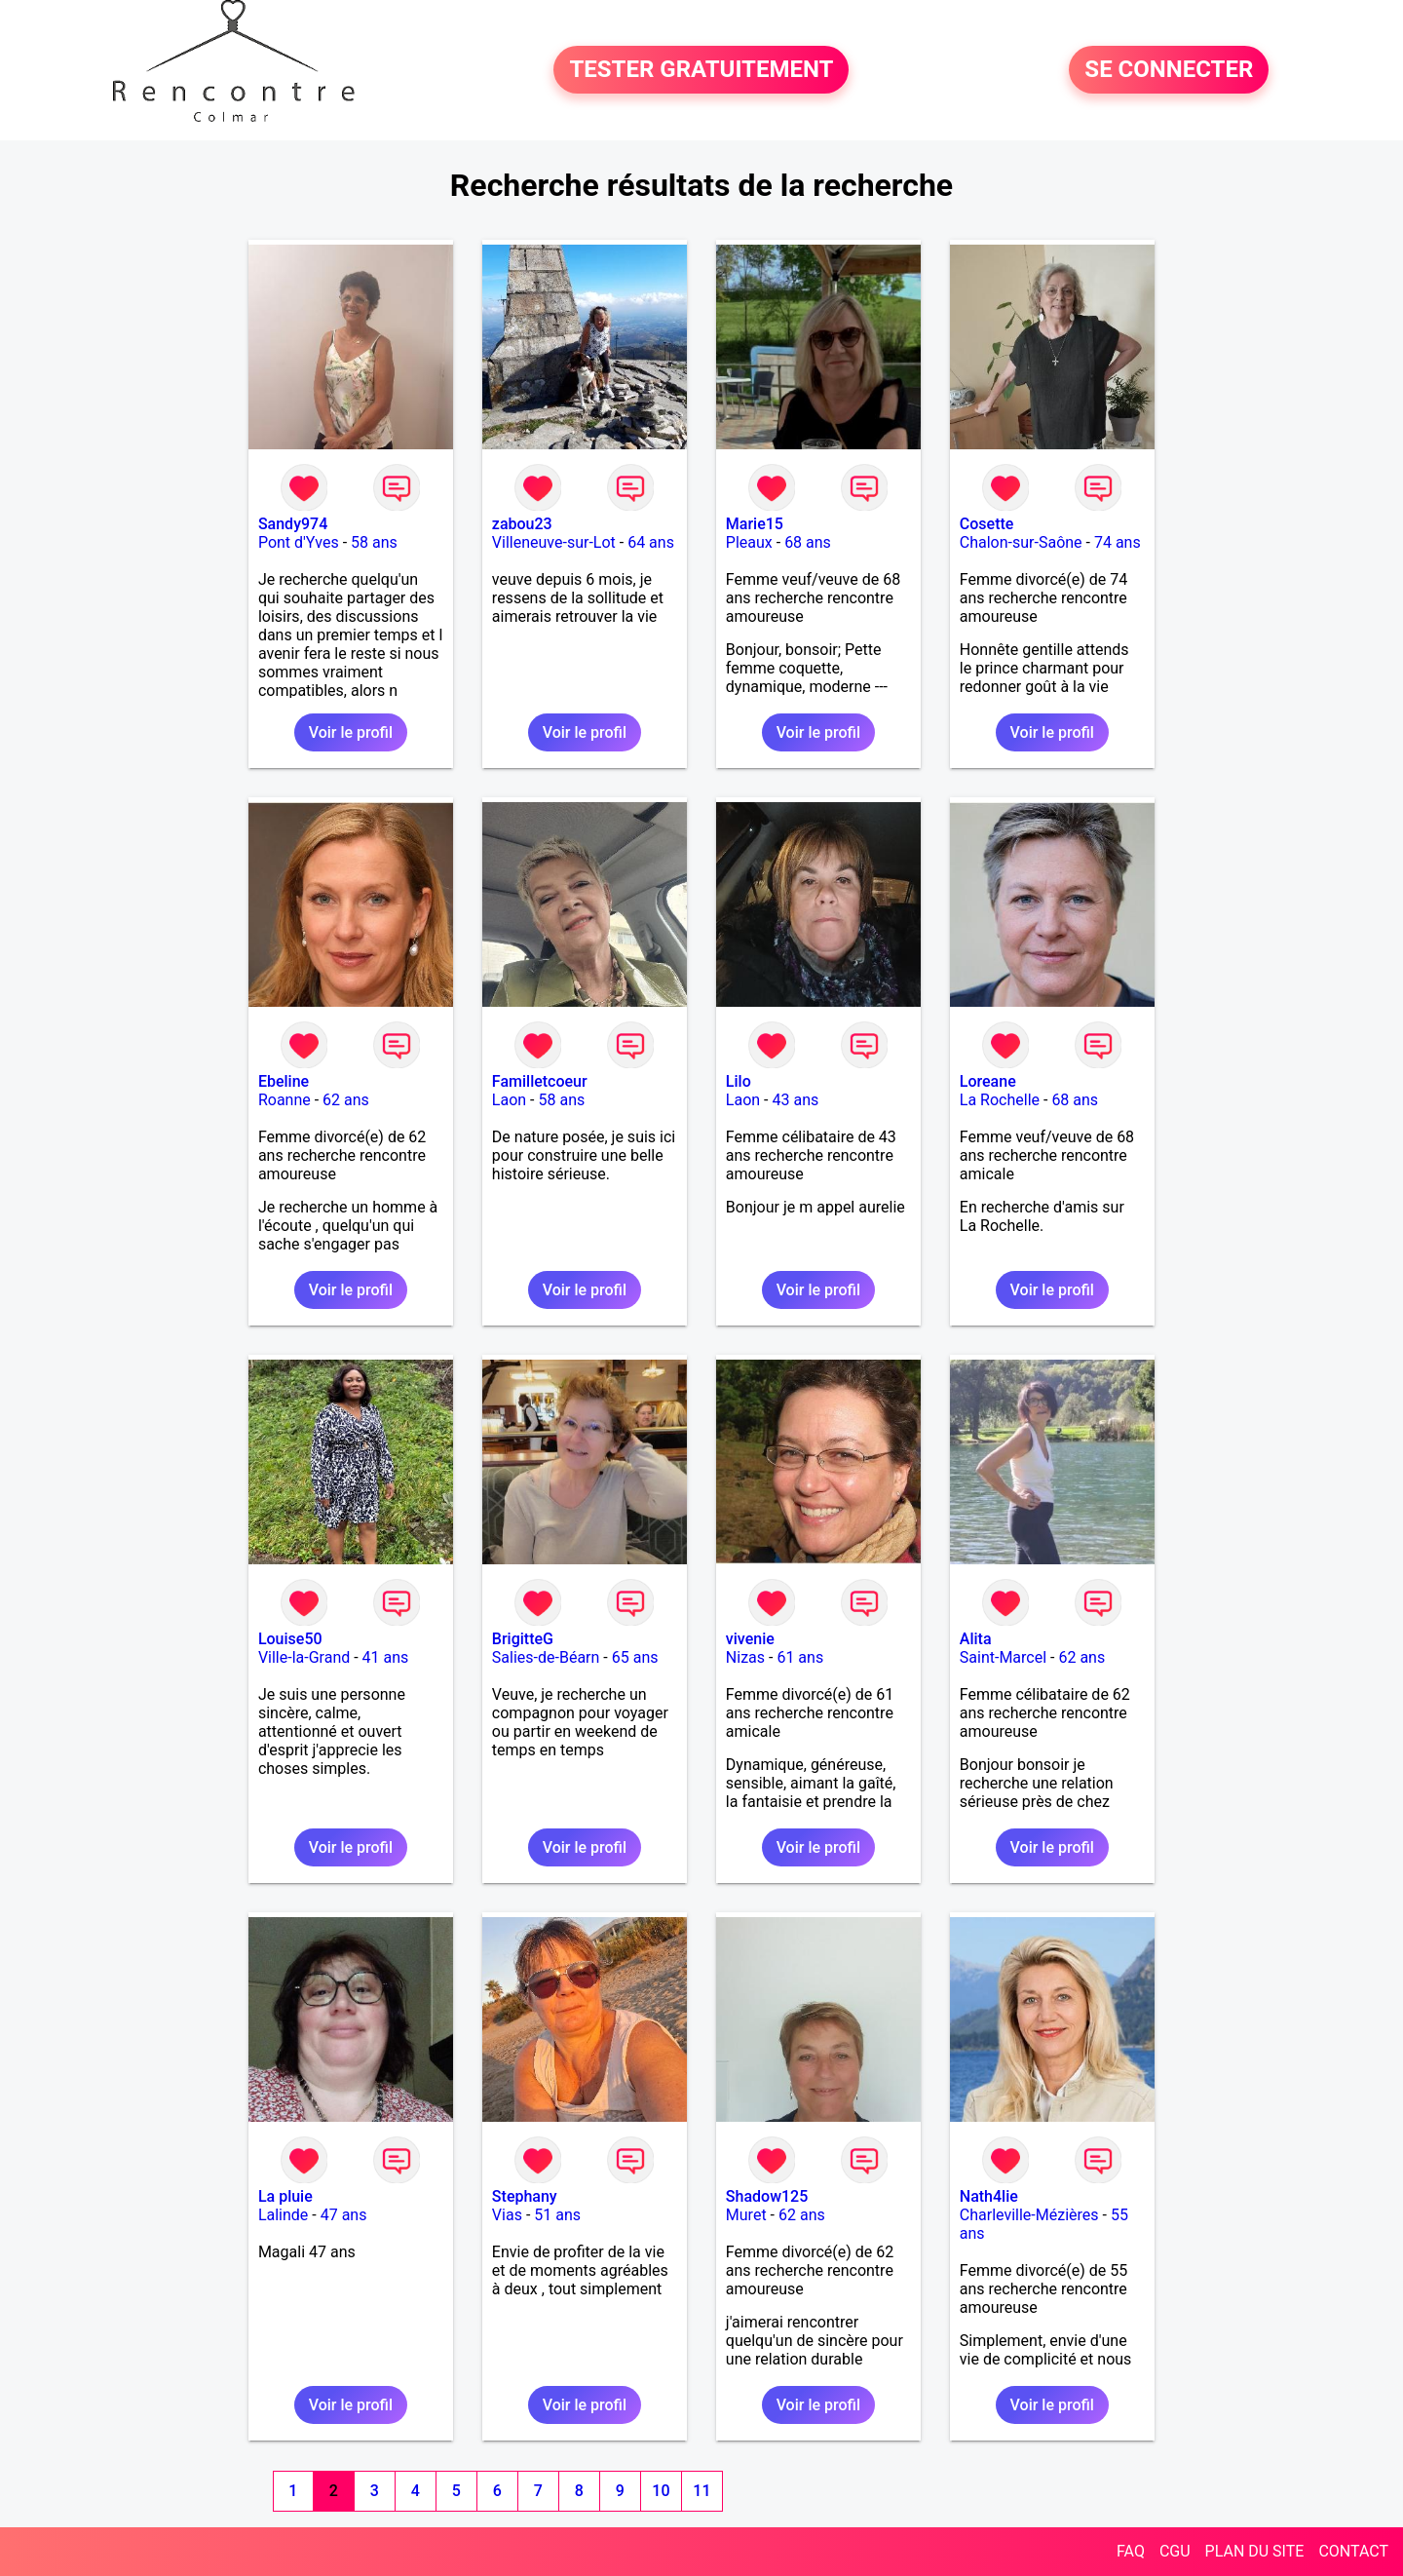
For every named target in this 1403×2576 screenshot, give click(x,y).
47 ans (344, 2215)
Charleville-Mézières (1029, 2215)
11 (701, 2490)
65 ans (635, 1657)
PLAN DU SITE (1255, 2551)
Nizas (745, 1657)
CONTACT (1353, 2551)
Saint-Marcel (1003, 1657)
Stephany (524, 2196)
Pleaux (749, 542)
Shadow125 (767, 2196)
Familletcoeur (540, 1081)
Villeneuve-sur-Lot (554, 542)
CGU (1175, 2551)
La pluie (285, 2196)
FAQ (1131, 2551)
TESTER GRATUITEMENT (701, 70)
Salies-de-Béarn (546, 1657)
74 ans (1117, 542)
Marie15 (754, 524)
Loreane (988, 1081)
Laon (509, 1100)
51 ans (557, 2215)
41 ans (385, 1657)
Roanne (284, 1100)
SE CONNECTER (1168, 70)
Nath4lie (989, 2196)
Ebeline (283, 1081)
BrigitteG (522, 1639)
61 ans (800, 1657)
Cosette (987, 524)
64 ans (650, 542)
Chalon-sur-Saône (1021, 542)
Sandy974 (292, 524)
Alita (976, 1639)
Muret (746, 2215)
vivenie (750, 1639)
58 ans (374, 542)
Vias (507, 2215)
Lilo (738, 1081)
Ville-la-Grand (304, 1657)
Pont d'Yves (298, 542)
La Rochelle (1000, 1100)
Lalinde (283, 2215)
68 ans (807, 542)
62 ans (345, 1100)
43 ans (795, 1100)
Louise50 (290, 1639)
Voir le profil (351, 732)
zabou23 (522, 524)
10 (660, 2490)
